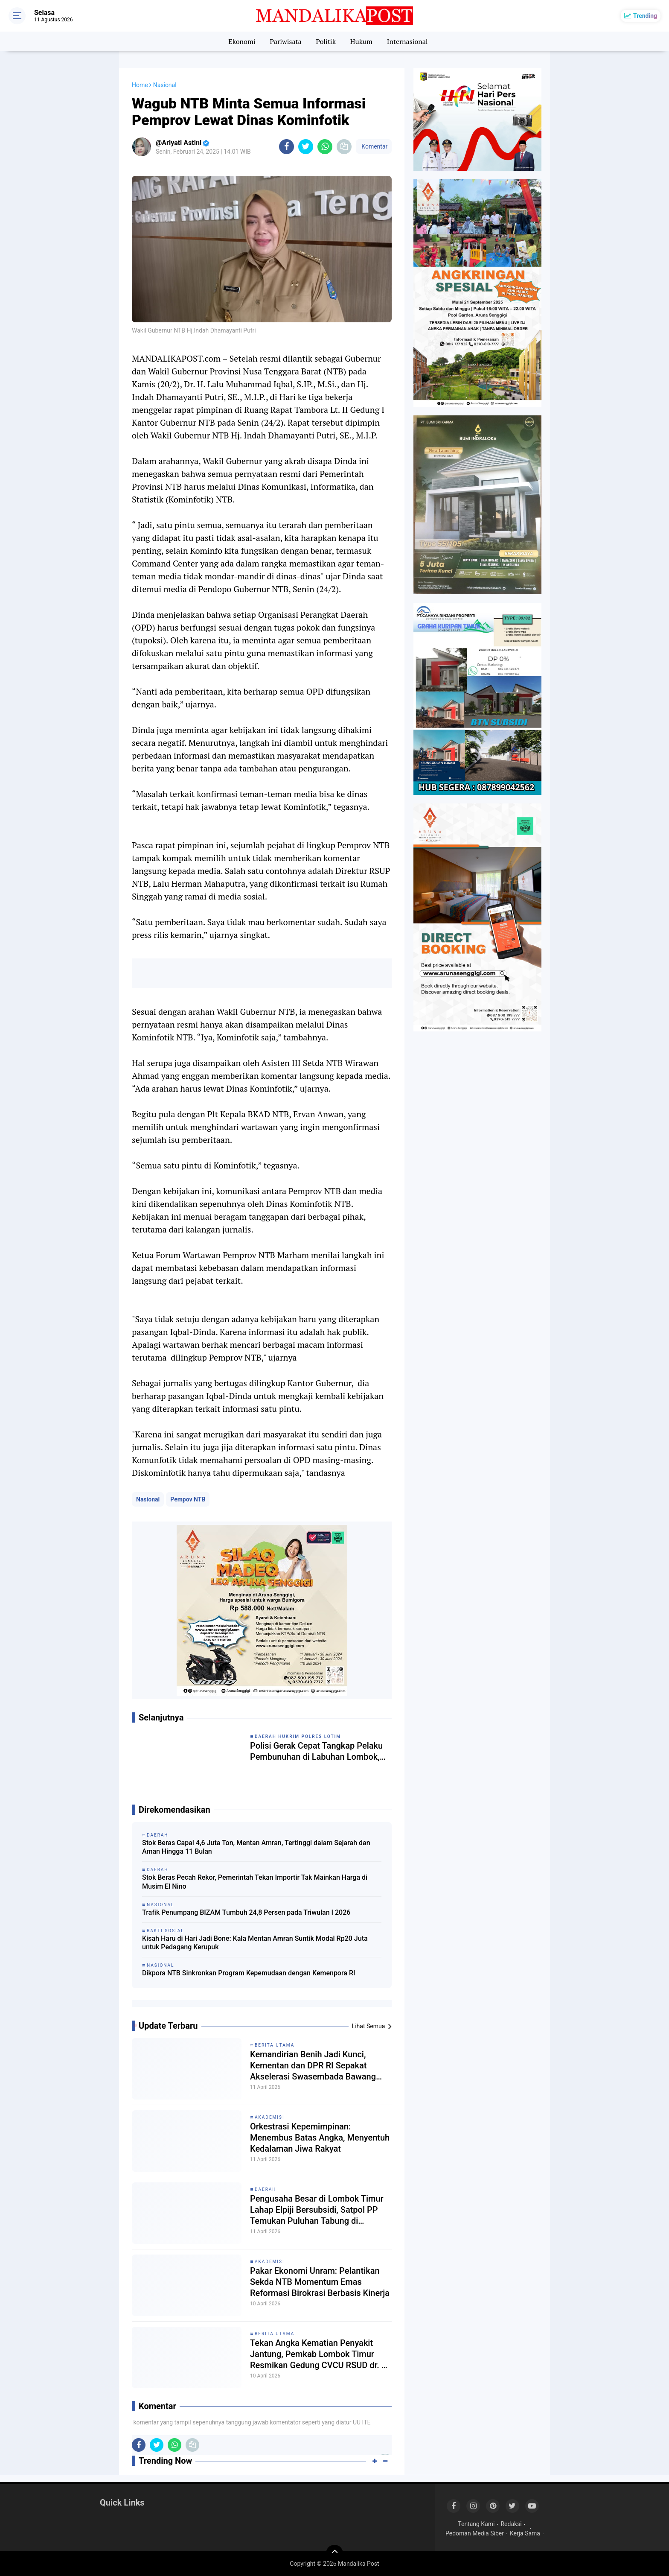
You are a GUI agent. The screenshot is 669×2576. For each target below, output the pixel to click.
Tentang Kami (476, 2524)
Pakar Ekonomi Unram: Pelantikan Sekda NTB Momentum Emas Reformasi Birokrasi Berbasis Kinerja (320, 2282)
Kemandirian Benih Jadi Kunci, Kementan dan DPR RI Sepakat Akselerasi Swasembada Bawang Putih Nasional (313, 2065)
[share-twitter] (305, 146)
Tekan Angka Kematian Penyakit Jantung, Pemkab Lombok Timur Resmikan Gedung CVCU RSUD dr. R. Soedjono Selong (319, 2354)
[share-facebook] (286, 146)
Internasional (407, 41)
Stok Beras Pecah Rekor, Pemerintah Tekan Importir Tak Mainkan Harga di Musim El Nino (254, 1881)
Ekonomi (241, 41)
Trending (645, 15)
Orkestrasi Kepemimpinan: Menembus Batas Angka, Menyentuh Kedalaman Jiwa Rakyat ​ (320, 2137)
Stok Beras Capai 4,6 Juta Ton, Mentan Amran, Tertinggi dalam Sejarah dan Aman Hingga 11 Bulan (256, 1847)
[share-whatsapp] (324, 146)
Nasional (148, 1499)
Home (140, 85)
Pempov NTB (187, 1499)
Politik (326, 41)
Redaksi (510, 2524)
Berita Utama (274, 2045)
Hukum (361, 41)
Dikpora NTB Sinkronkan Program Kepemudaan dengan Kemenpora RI (248, 1973)
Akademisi (270, 2117)
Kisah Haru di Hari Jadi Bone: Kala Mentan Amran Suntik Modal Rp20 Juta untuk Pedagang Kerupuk (255, 1942)
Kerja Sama (525, 2533)
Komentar (373, 146)
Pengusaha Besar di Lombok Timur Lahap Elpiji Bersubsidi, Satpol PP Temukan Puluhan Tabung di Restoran (317, 2209)
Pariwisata (285, 41)
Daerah (265, 2189)
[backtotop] (334, 2553)
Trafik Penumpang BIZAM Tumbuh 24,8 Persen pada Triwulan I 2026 (246, 1912)
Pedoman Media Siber (474, 2533)
